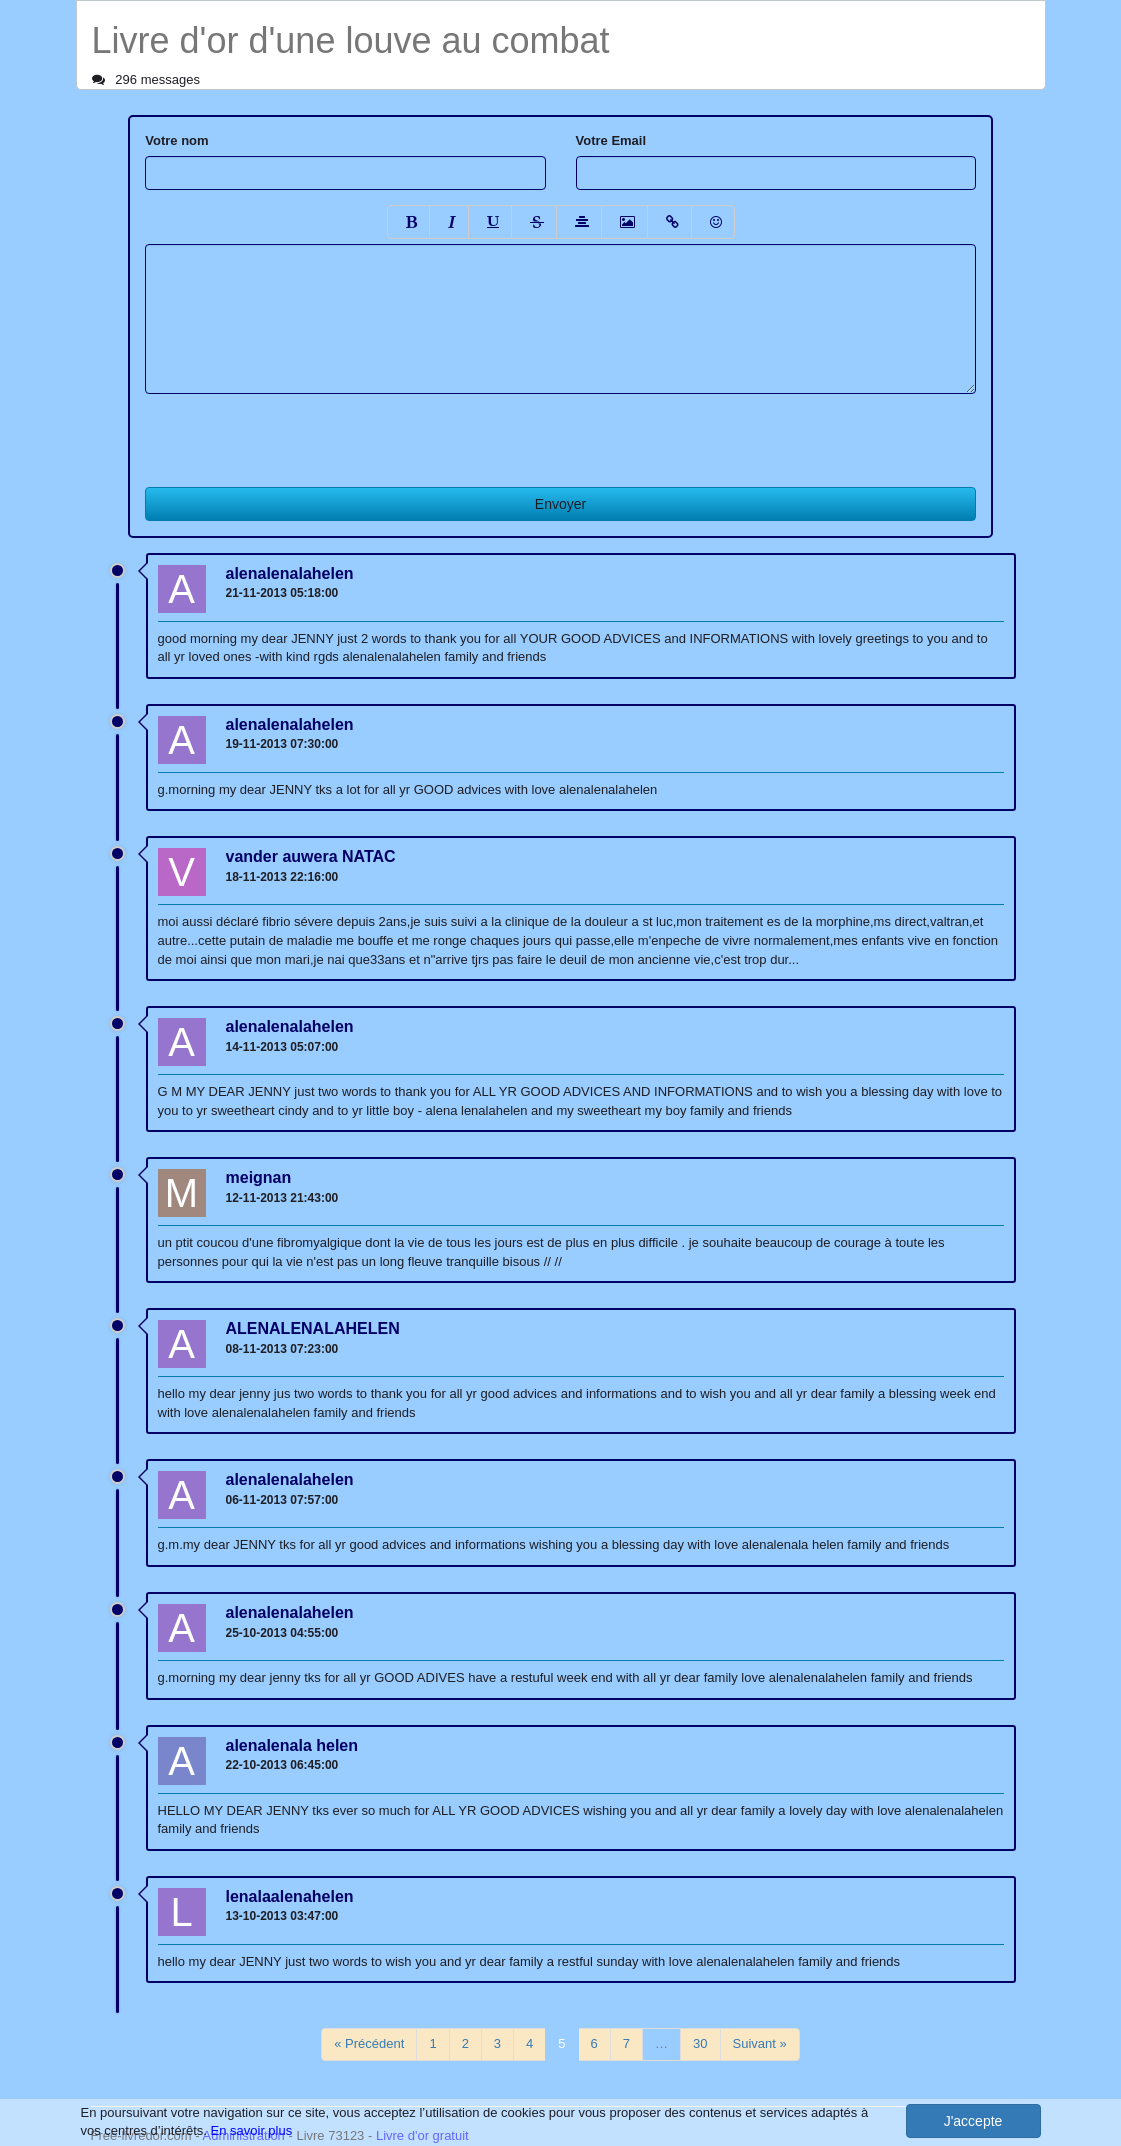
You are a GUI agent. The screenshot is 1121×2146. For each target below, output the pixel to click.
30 (700, 2043)
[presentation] (297, 433)
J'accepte (973, 2121)
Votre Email (611, 140)
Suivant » (760, 2043)
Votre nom (176, 140)
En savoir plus (252, 2130)
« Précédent (369, 2043)
